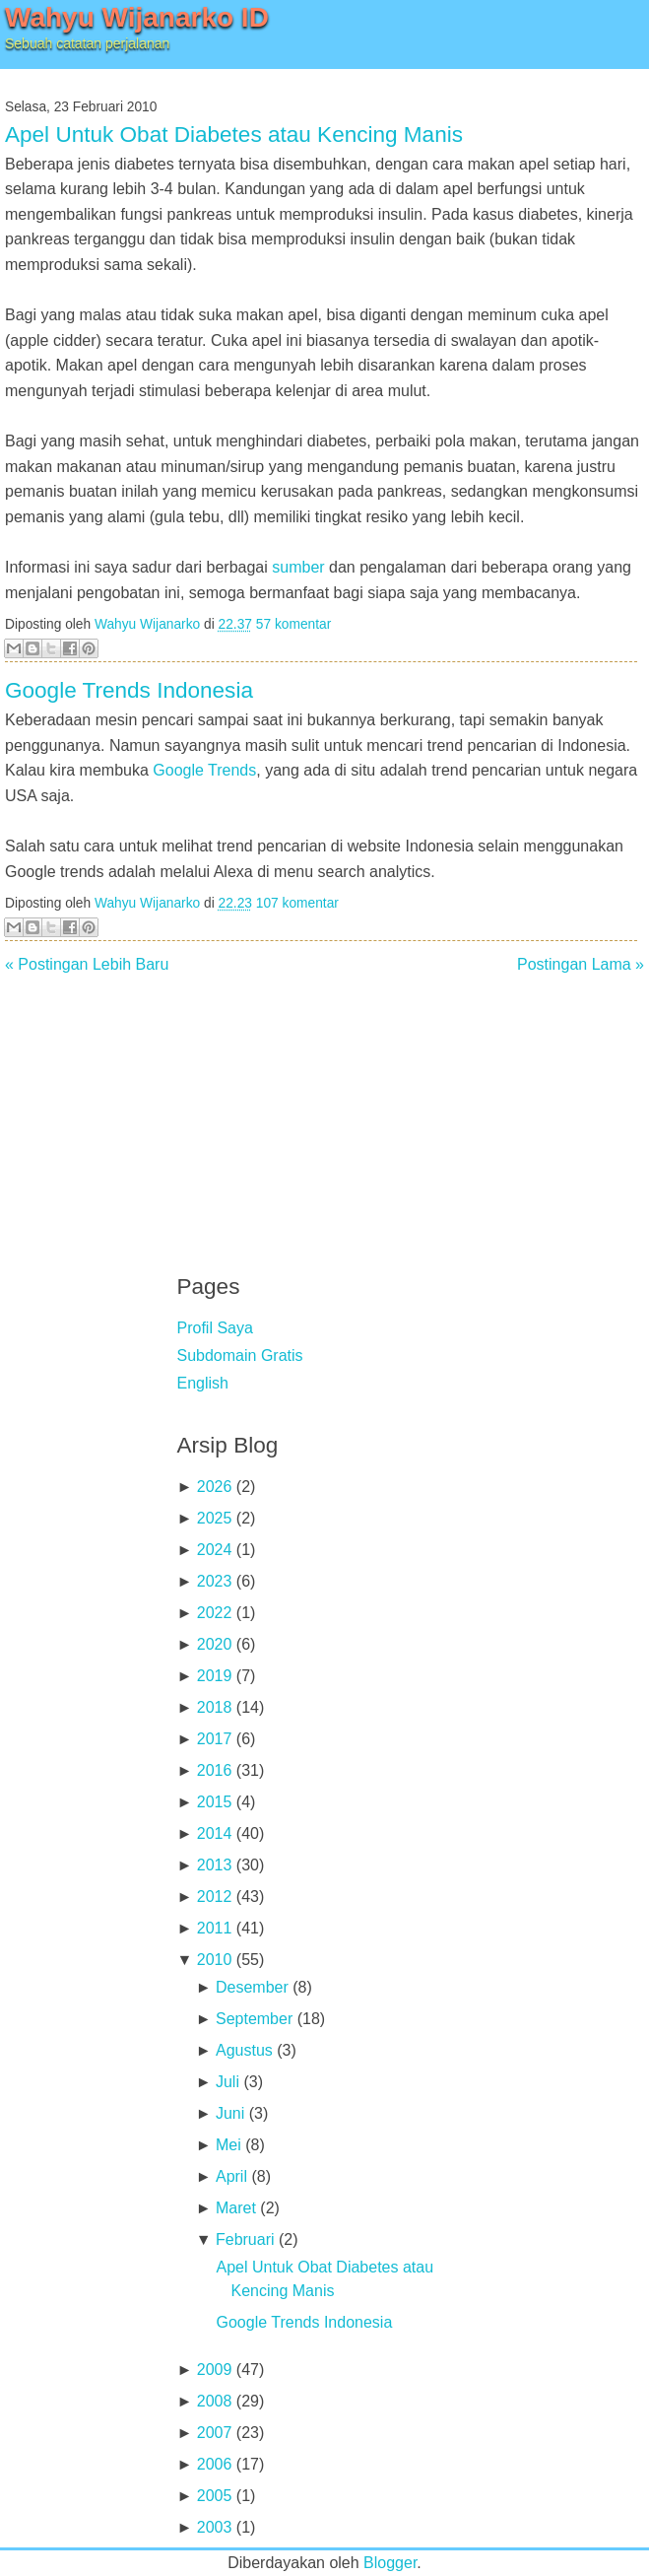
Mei (228, 2144)
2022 (214, 1612)
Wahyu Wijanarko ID (137, 17)
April (231, 2176)
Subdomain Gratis (240, 1355)
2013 (214, 1865)
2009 (214, 2369)
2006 (214, 2464)
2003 (214, 2527)
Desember (252, 1987)
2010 (214, 1959)
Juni (230, 2113)
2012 (214, 1896)
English (202, 1383)
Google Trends (204, 770)
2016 (214, 1770)
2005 (214, 2495)
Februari (245, 2239)
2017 (214, 1738)
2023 (214, 1581)
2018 (214, 1707)
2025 (214, 1518)
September (254, 2018)
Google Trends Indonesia (129, 690)
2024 (214, 1549)
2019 (214, 1675)
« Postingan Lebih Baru (86, 964)
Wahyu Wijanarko (147, 624)
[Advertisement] (325, 1110)
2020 (214, 1644)
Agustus (244, 2050)
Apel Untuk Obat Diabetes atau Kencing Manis (234, 134)
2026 (214, 1486)
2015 (214, 1802)
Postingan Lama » (580, 964)
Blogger (390, 2562)
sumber (298, 567)
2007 (214, 2432)
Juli (227, 2081)
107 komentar (297, 903)
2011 (214, 1928)
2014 (214, 1833)
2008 (214, 2401)
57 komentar (293, 624)
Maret (236, 2208)
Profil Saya (215, 1328)
